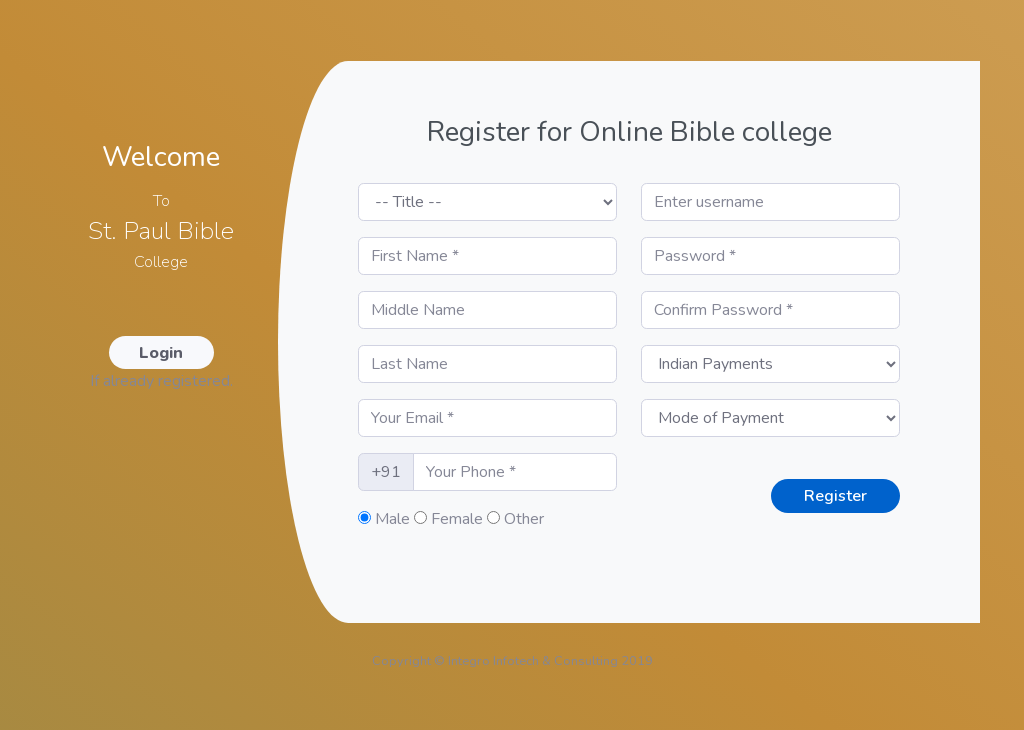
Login (161, 353)
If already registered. (161, 381)
